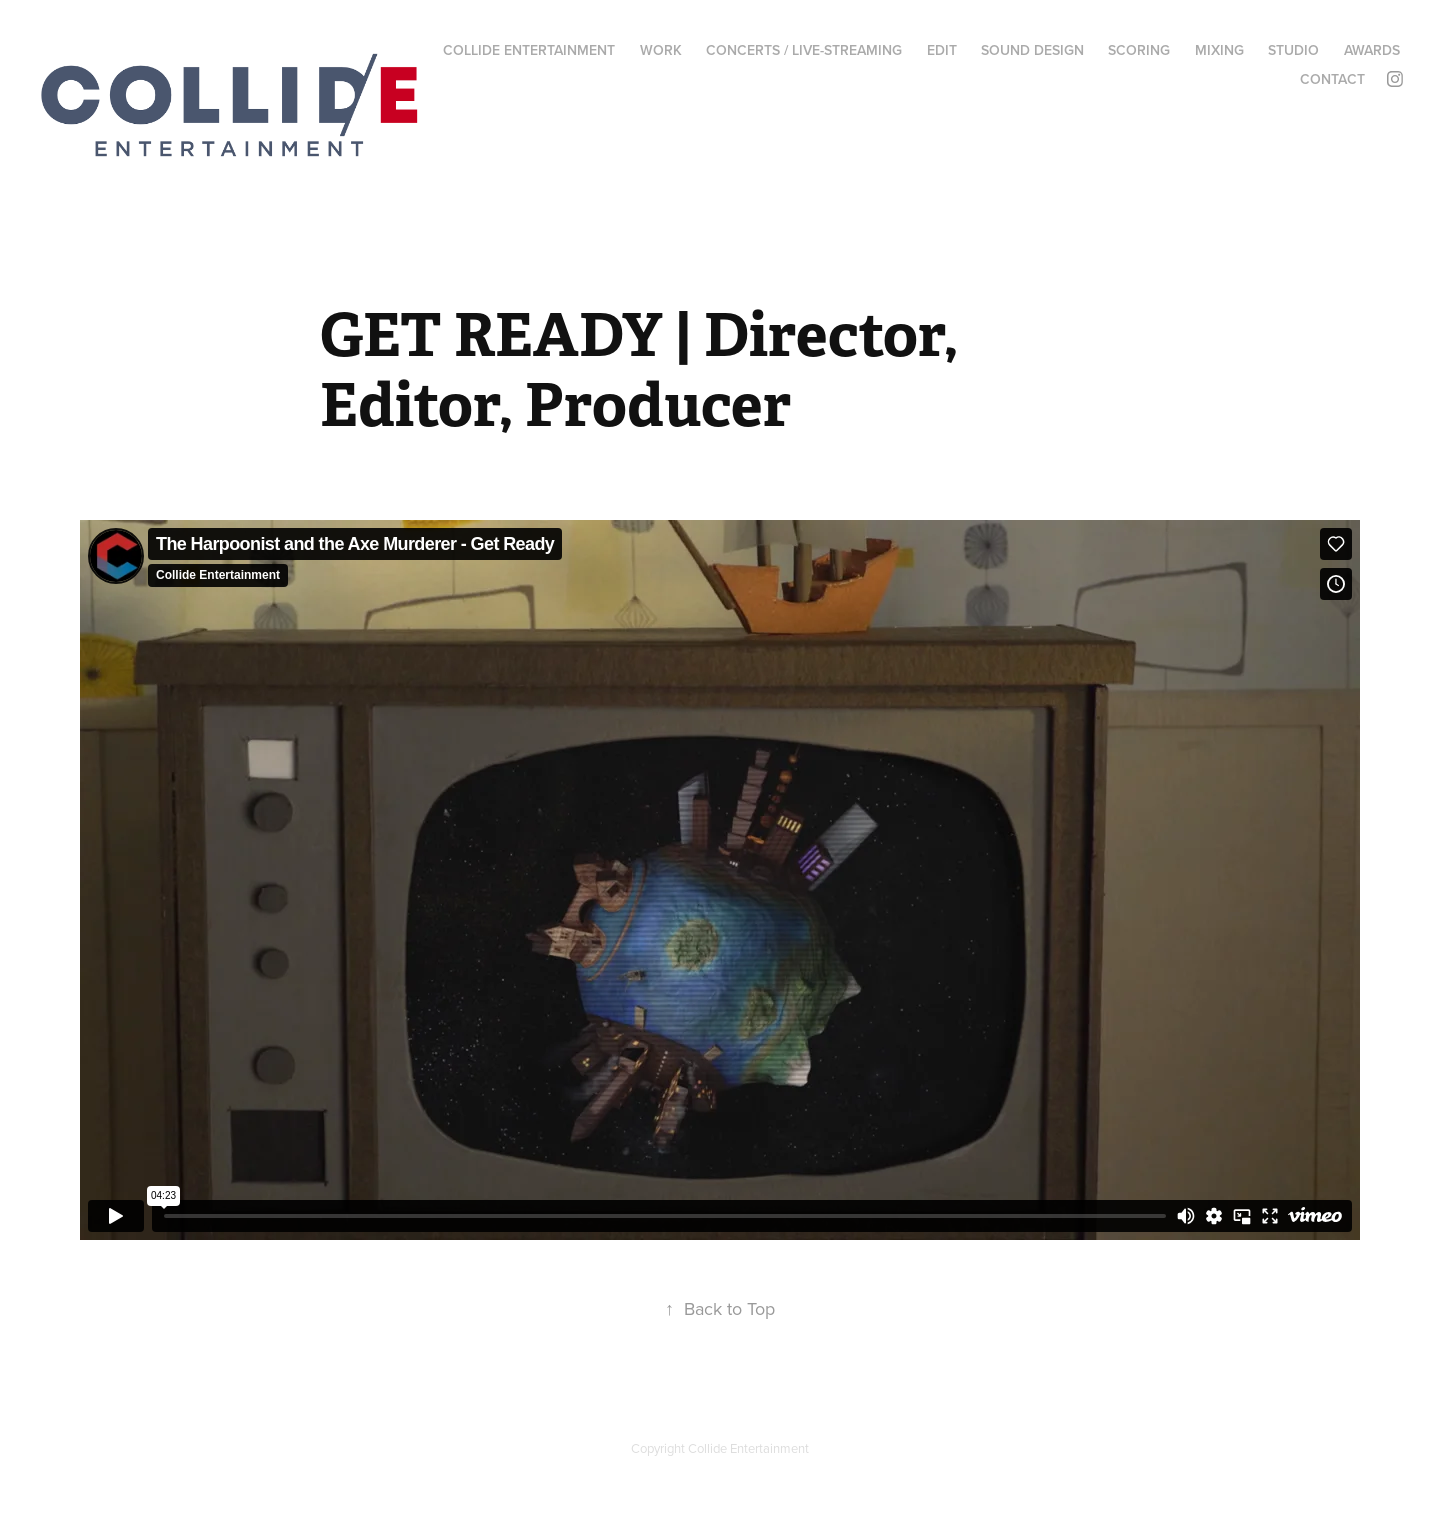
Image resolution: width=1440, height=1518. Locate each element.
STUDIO (1293, 50)
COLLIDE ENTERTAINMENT (529, 50)
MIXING (1219, 50)
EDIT (942, 50)
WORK (661, 50)
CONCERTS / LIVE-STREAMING (804, 50)
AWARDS (1372, 50)
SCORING (1139, 50)
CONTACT (1332, 79)
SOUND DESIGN (1032, 50)
